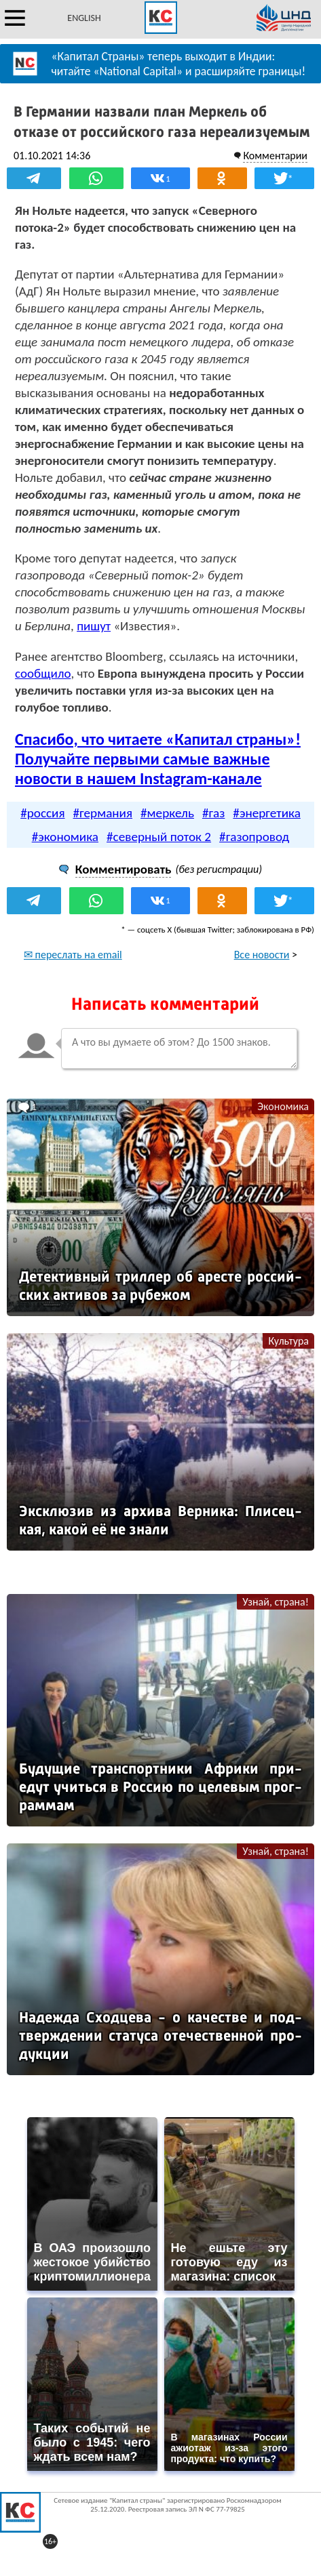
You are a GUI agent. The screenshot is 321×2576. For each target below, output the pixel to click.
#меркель (167, 813)
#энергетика (266, 813)
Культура (288, 1340)
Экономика (283, 1106)
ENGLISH (83, 18)
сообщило (43, 673)
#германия (103, 813)
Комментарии (275, 155)
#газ (213, 813)
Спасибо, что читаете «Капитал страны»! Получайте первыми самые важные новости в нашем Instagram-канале (158, 758)
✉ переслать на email (73, 954)
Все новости (262, 954)
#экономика (65, 836)
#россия (42, 813)
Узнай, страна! (275, 1601)
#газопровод (254, 836)
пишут (94, 626)
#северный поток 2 (159, 836)
